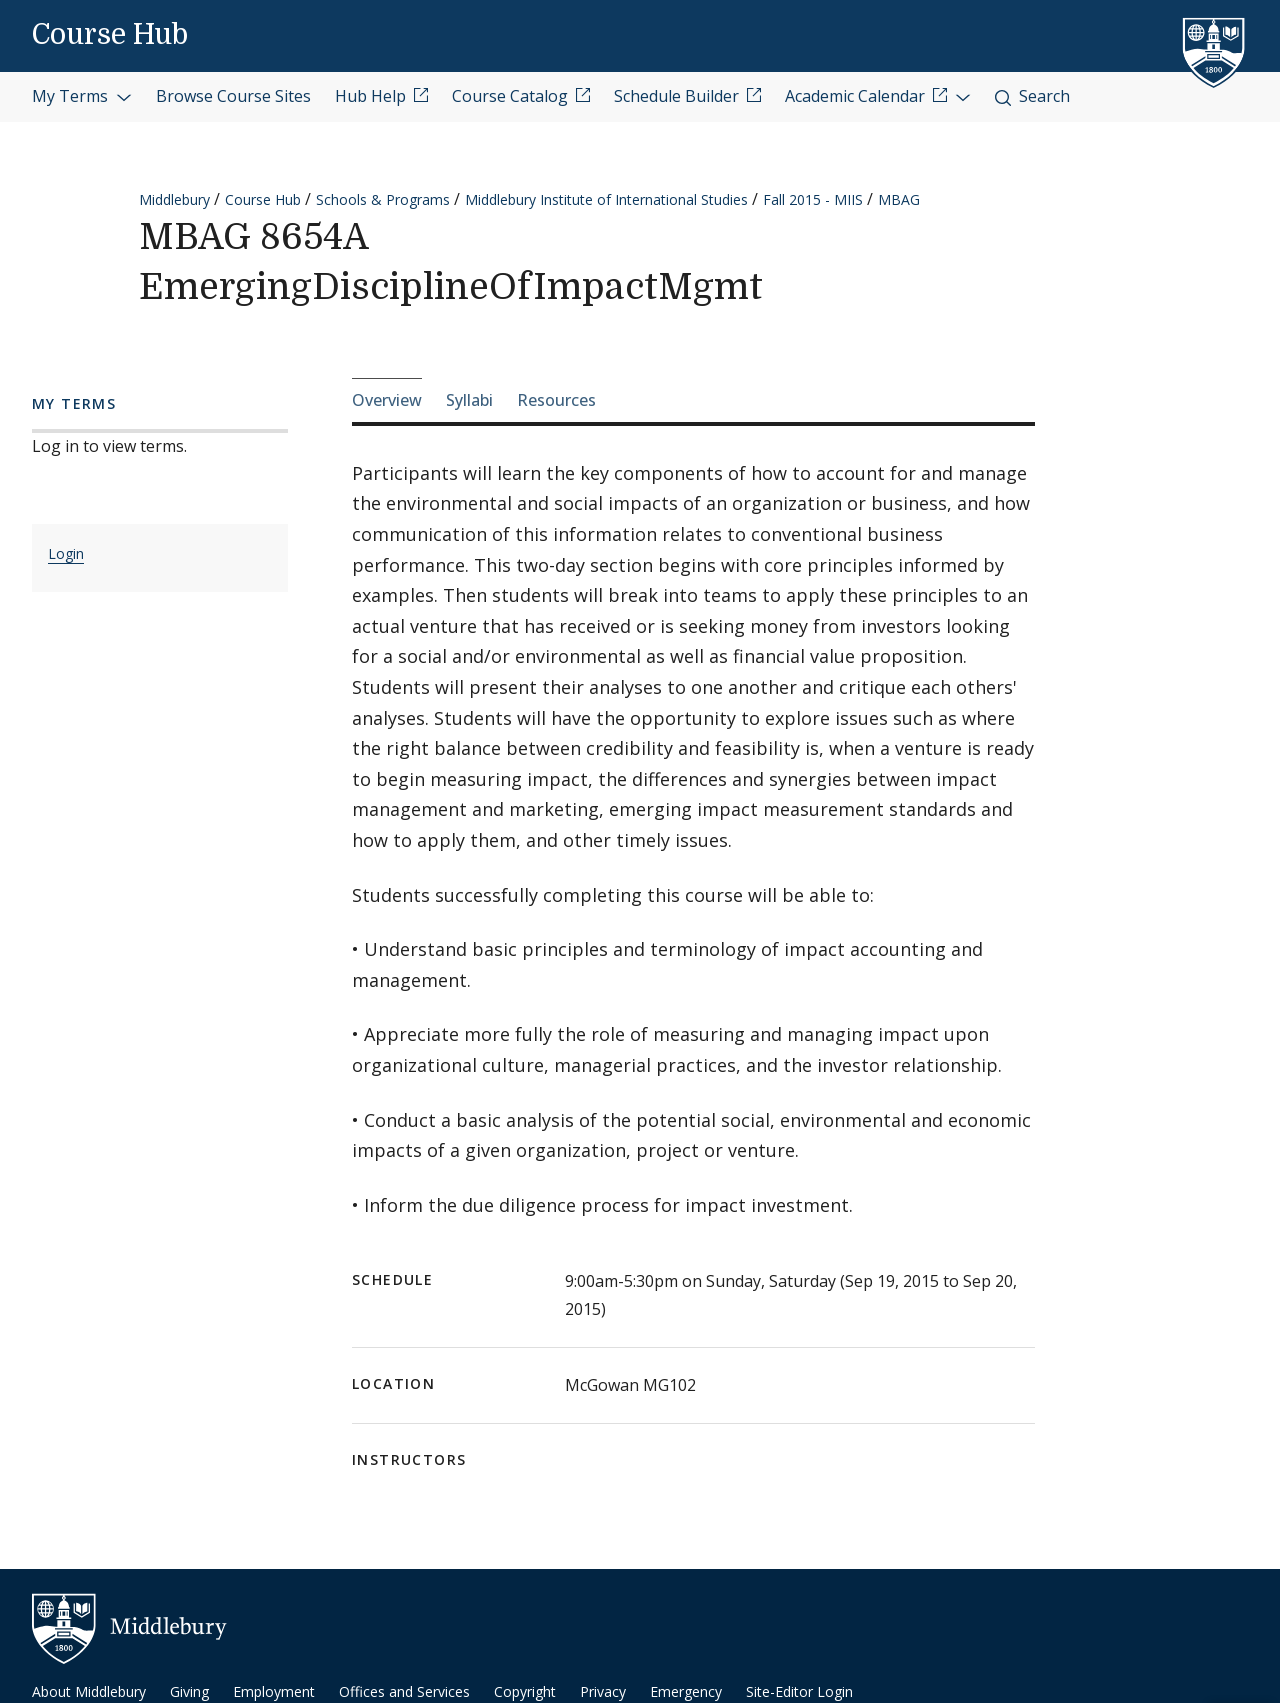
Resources (556, 400)
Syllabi (469, 400)
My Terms (82, 96)
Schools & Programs (383, 199)
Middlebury (174, 199)
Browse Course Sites (233, 96)
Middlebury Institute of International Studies (606, 199)
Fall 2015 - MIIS (813, 199)
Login (66, 553)
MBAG (899, 199)
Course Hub (110, 35)
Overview (387, 400)
